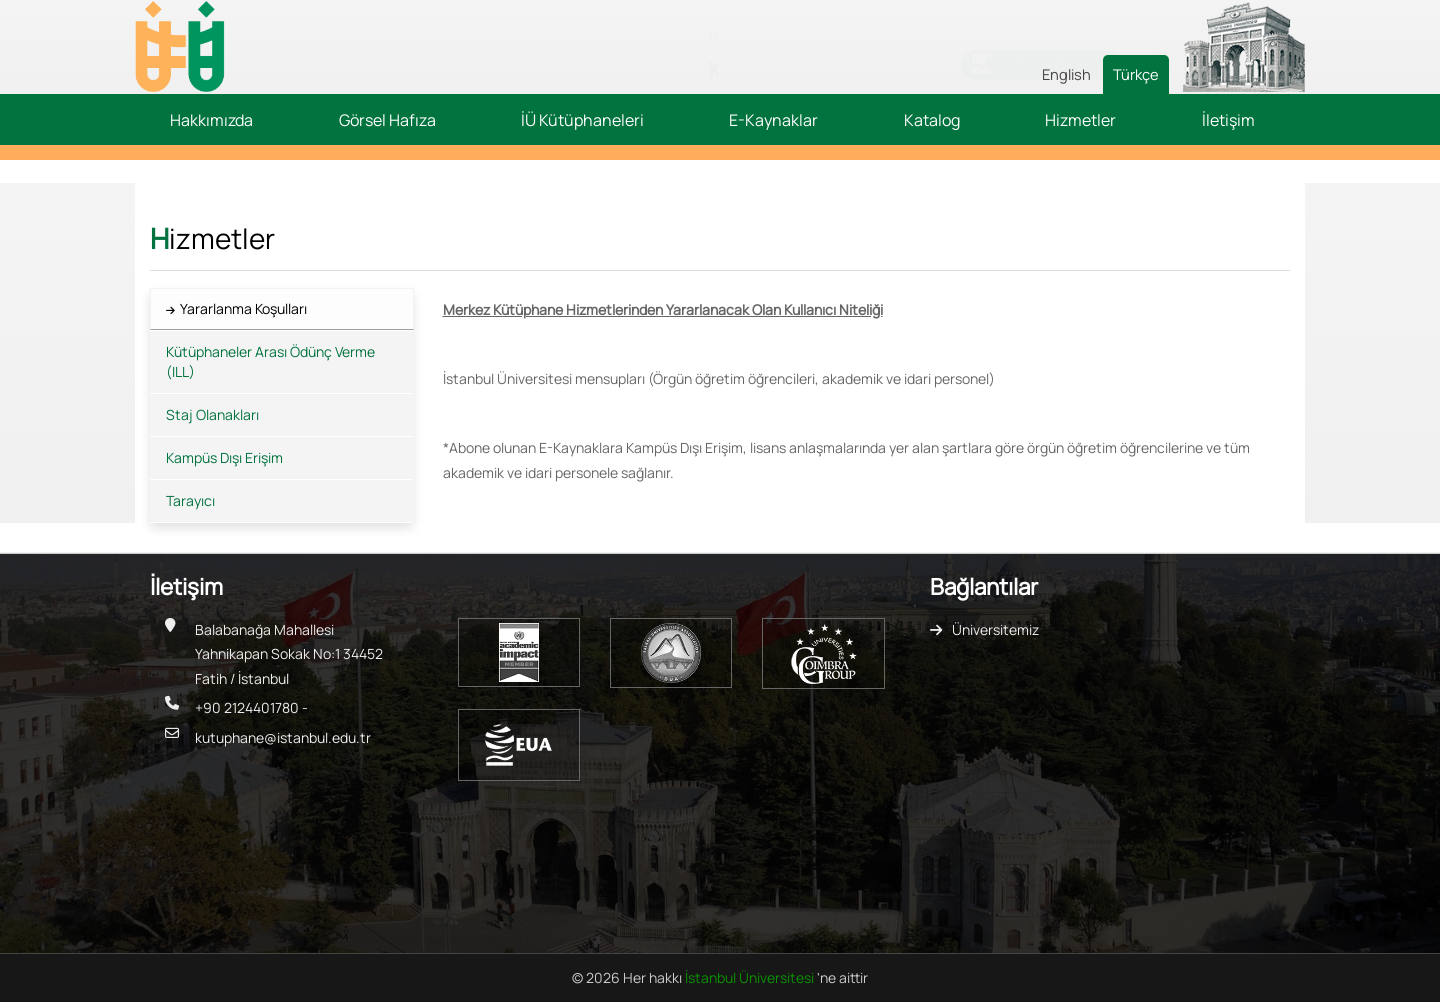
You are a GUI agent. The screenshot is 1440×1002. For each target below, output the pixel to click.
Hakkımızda (211, 120)
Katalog (932, 120)
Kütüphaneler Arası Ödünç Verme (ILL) (270, 361)
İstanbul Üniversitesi (751, 977)
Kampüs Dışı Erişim (224, 457)
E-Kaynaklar (773, 120)
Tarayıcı (190, 500)
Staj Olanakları (212, 414)
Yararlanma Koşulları (243, 308)
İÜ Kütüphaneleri (582, 120)
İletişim (1228, 120)
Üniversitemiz (995, 629)
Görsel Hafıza (387, 120)
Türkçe (1136, 74)
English (1066, 74)
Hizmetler (1080, 120)
